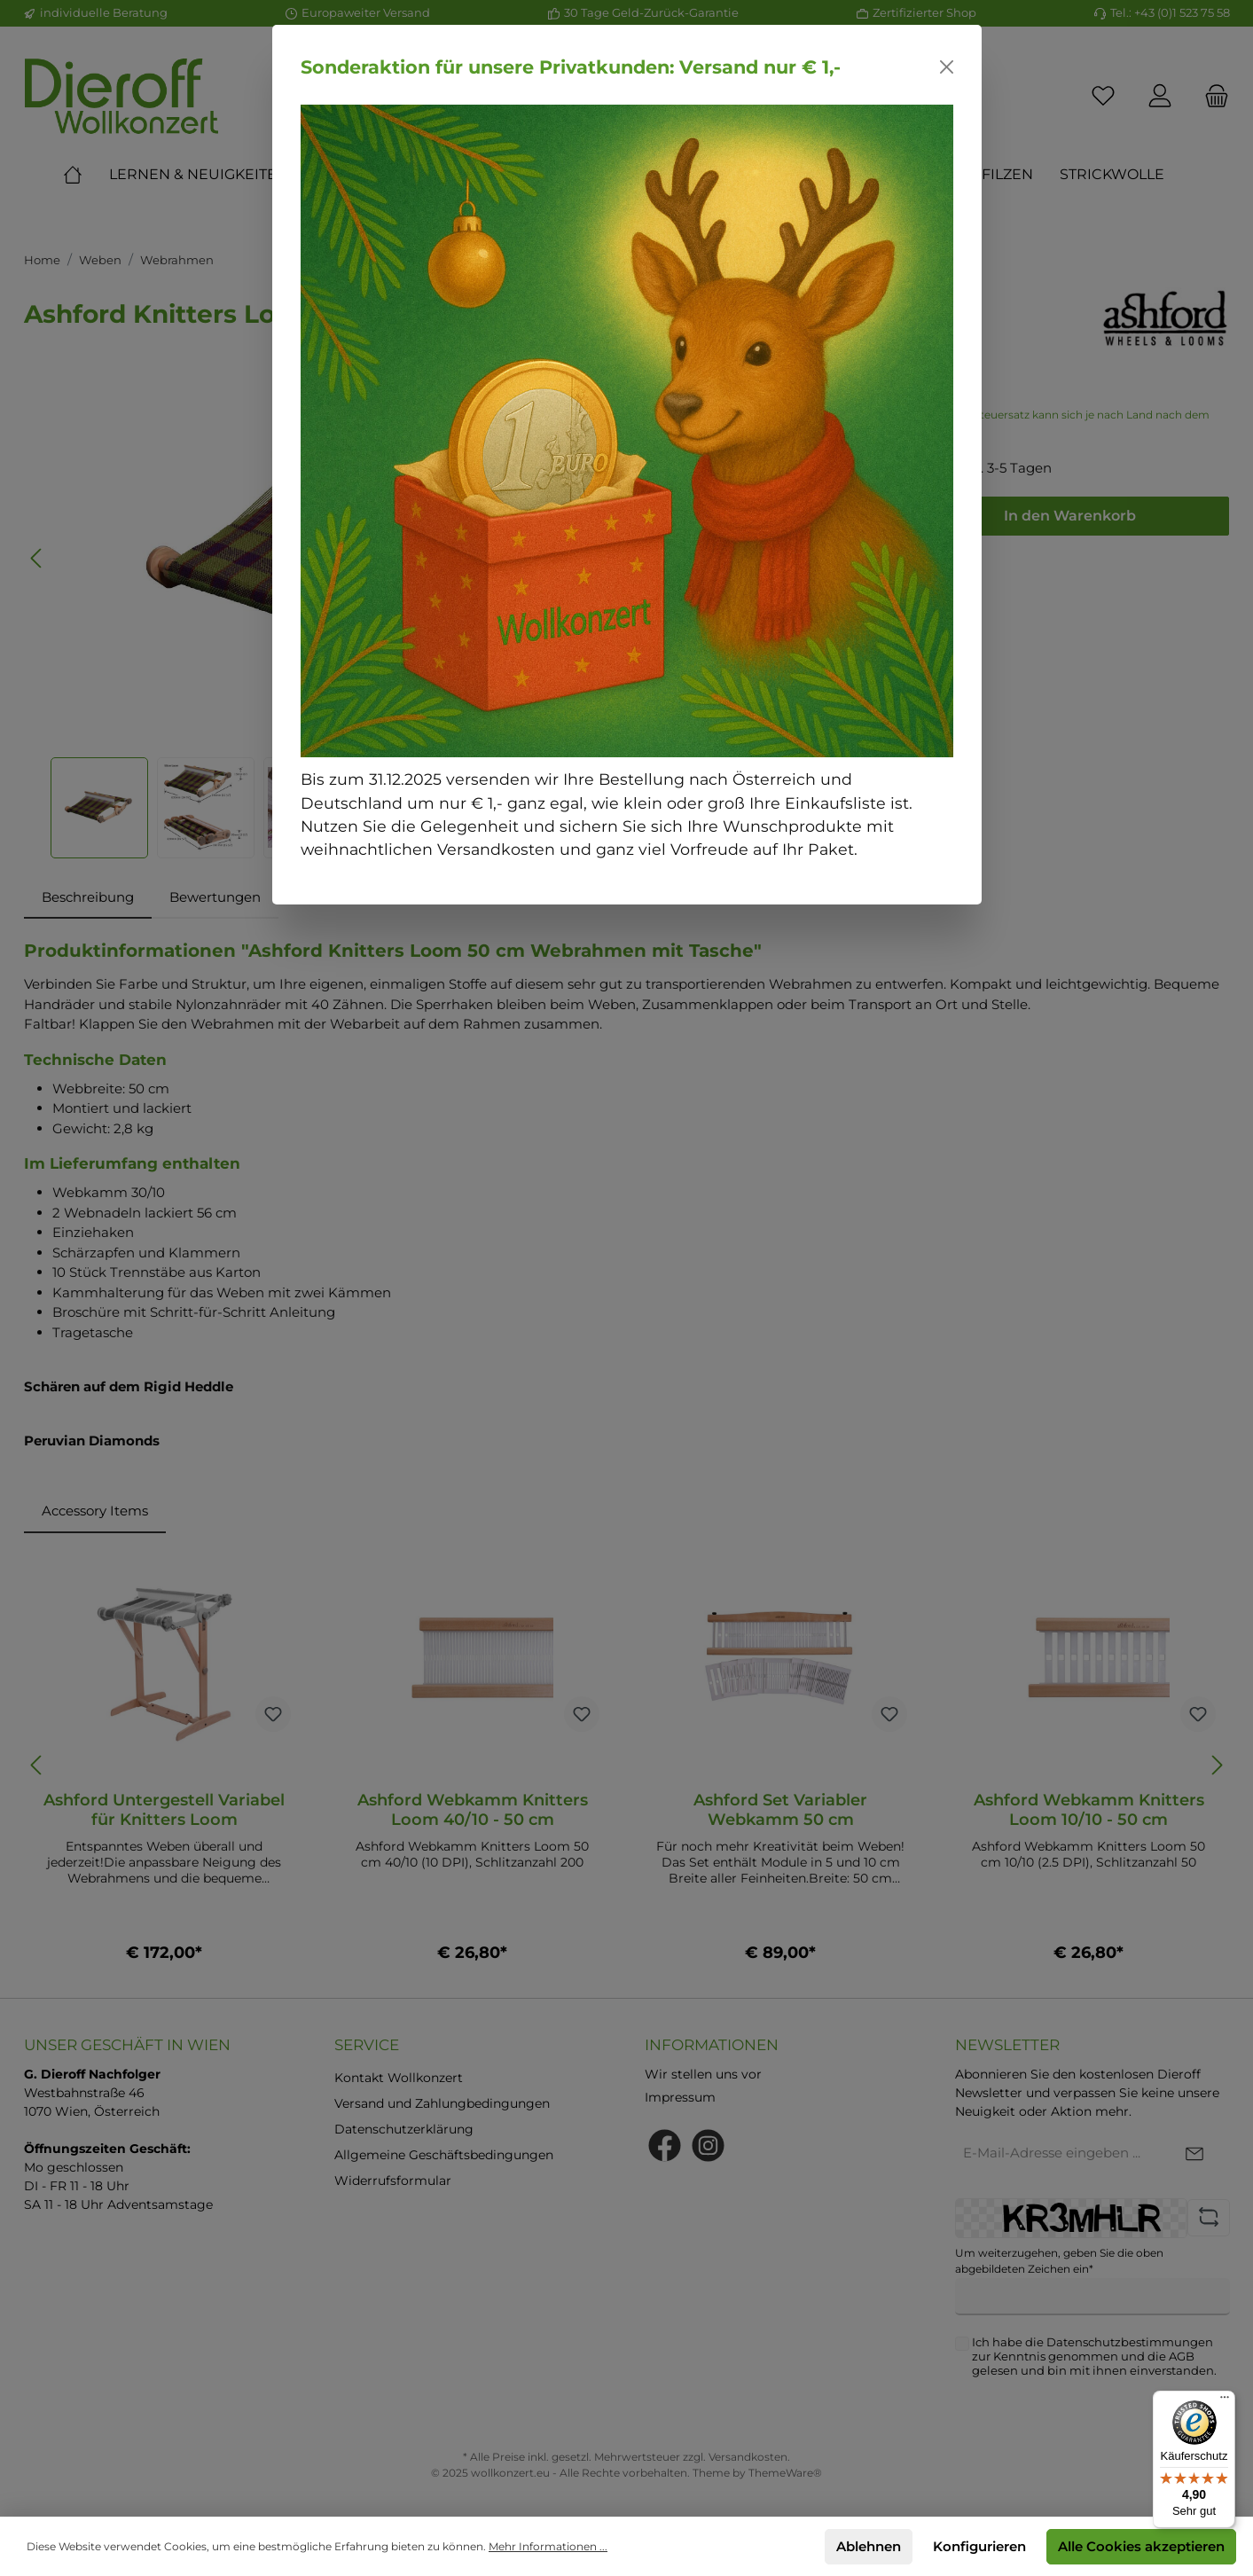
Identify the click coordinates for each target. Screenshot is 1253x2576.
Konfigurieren (979, 2546)
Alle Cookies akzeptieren (1141, 2546)
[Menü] (1224, 2401)
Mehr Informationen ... (548, 2546)
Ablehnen (868, 2546)
